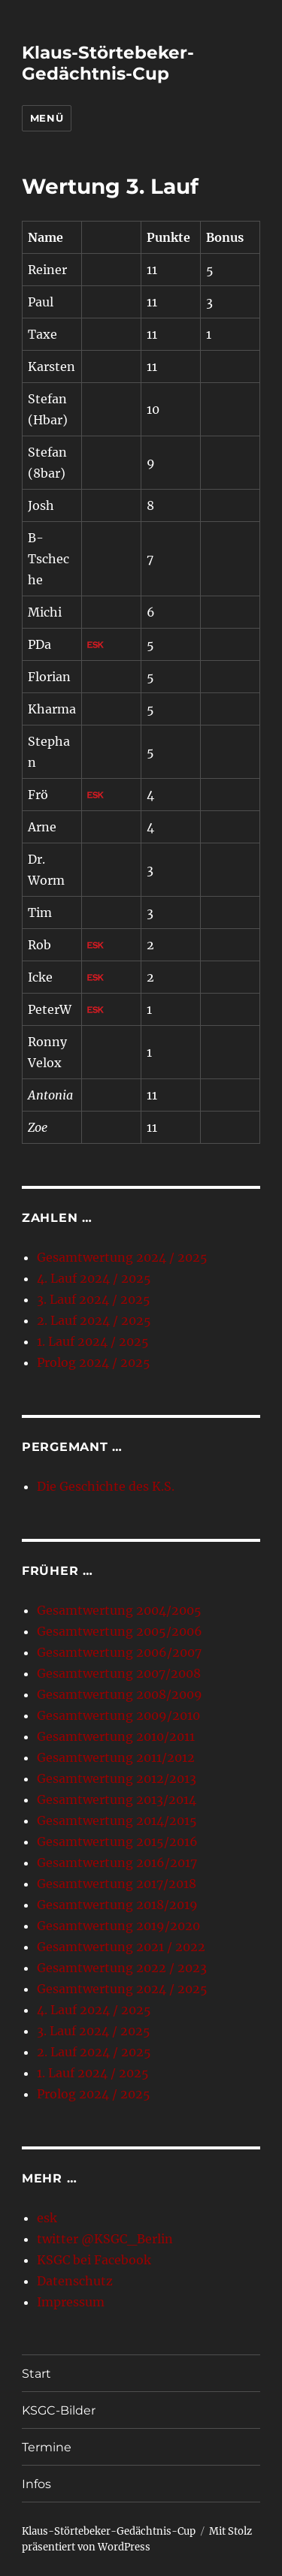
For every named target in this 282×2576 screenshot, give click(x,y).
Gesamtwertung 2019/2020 (118, 1925)
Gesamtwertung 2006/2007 (119, 1652)
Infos (36, 2484)
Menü (46, 118)
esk (47, 2217)
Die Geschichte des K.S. (105, 1486)
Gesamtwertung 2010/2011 (116, 1736)
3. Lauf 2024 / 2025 (93, 1299)
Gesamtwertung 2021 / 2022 (121, 1946)
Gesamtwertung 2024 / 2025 (122, 1257)
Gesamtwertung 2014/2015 (117, 1820)
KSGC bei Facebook (94, 2259)
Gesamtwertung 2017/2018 (116, 1883)
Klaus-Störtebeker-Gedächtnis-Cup (108, 63)
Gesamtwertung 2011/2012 (116, 1757)
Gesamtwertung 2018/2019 (117, 1904)
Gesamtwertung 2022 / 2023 (122, 1967)
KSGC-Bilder (59, 2410)
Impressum (71, 2301)
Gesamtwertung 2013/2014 (116, 1799)
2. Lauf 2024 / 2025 (94, 1320)
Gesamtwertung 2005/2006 (119, 1631)
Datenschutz (75, 2280)
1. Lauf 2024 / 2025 (93, 1341)
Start (36, 2373)
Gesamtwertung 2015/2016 (117, 1841)
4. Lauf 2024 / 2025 (94, 1278)
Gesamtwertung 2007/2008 (119, 1673)
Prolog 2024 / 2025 (93, 1362)
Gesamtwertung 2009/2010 (118, 1715)
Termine (46, 2447)
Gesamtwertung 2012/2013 (116, 1778)
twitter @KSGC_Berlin (105, 2238)
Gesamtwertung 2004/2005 (119, 1610)
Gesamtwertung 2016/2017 (117, 1862)
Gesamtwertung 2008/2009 (119, 1694)
